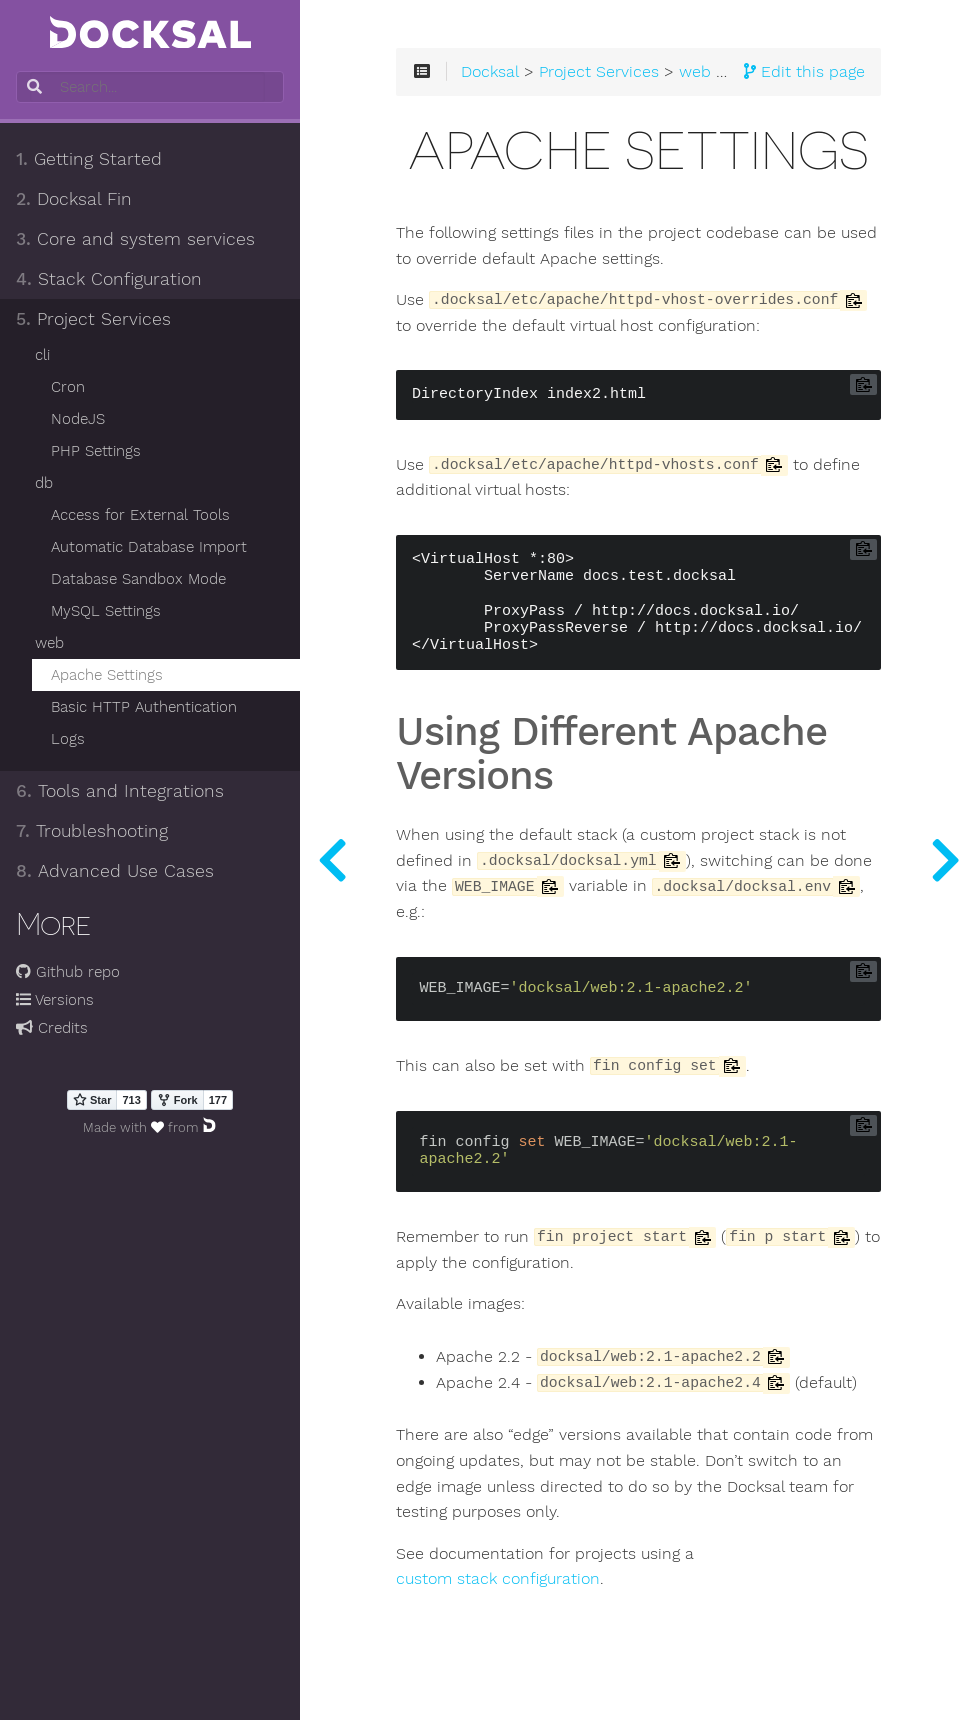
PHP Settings (96, 451)
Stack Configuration (109, 279)
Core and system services (135, 239)
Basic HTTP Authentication (144, 707)
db (44, 483)
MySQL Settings (106, 611)
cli (42, 355)
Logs (68, 739)
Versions (55, 1000)
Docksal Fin (74, 199)
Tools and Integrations (120, 791)
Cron (68, 387)
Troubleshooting (92, 831)
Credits (52, 1028)
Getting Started (89, 159)
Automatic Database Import (149, 547)
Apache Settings (107, 675)
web (49, 643)
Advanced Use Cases (115, 871)
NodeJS (78, 419)
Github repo (68, 972)
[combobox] (147, 87)
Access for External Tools (140, 515)
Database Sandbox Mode (138, 579)
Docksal (490, 72)
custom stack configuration (498, 1579)
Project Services (93, 319)
